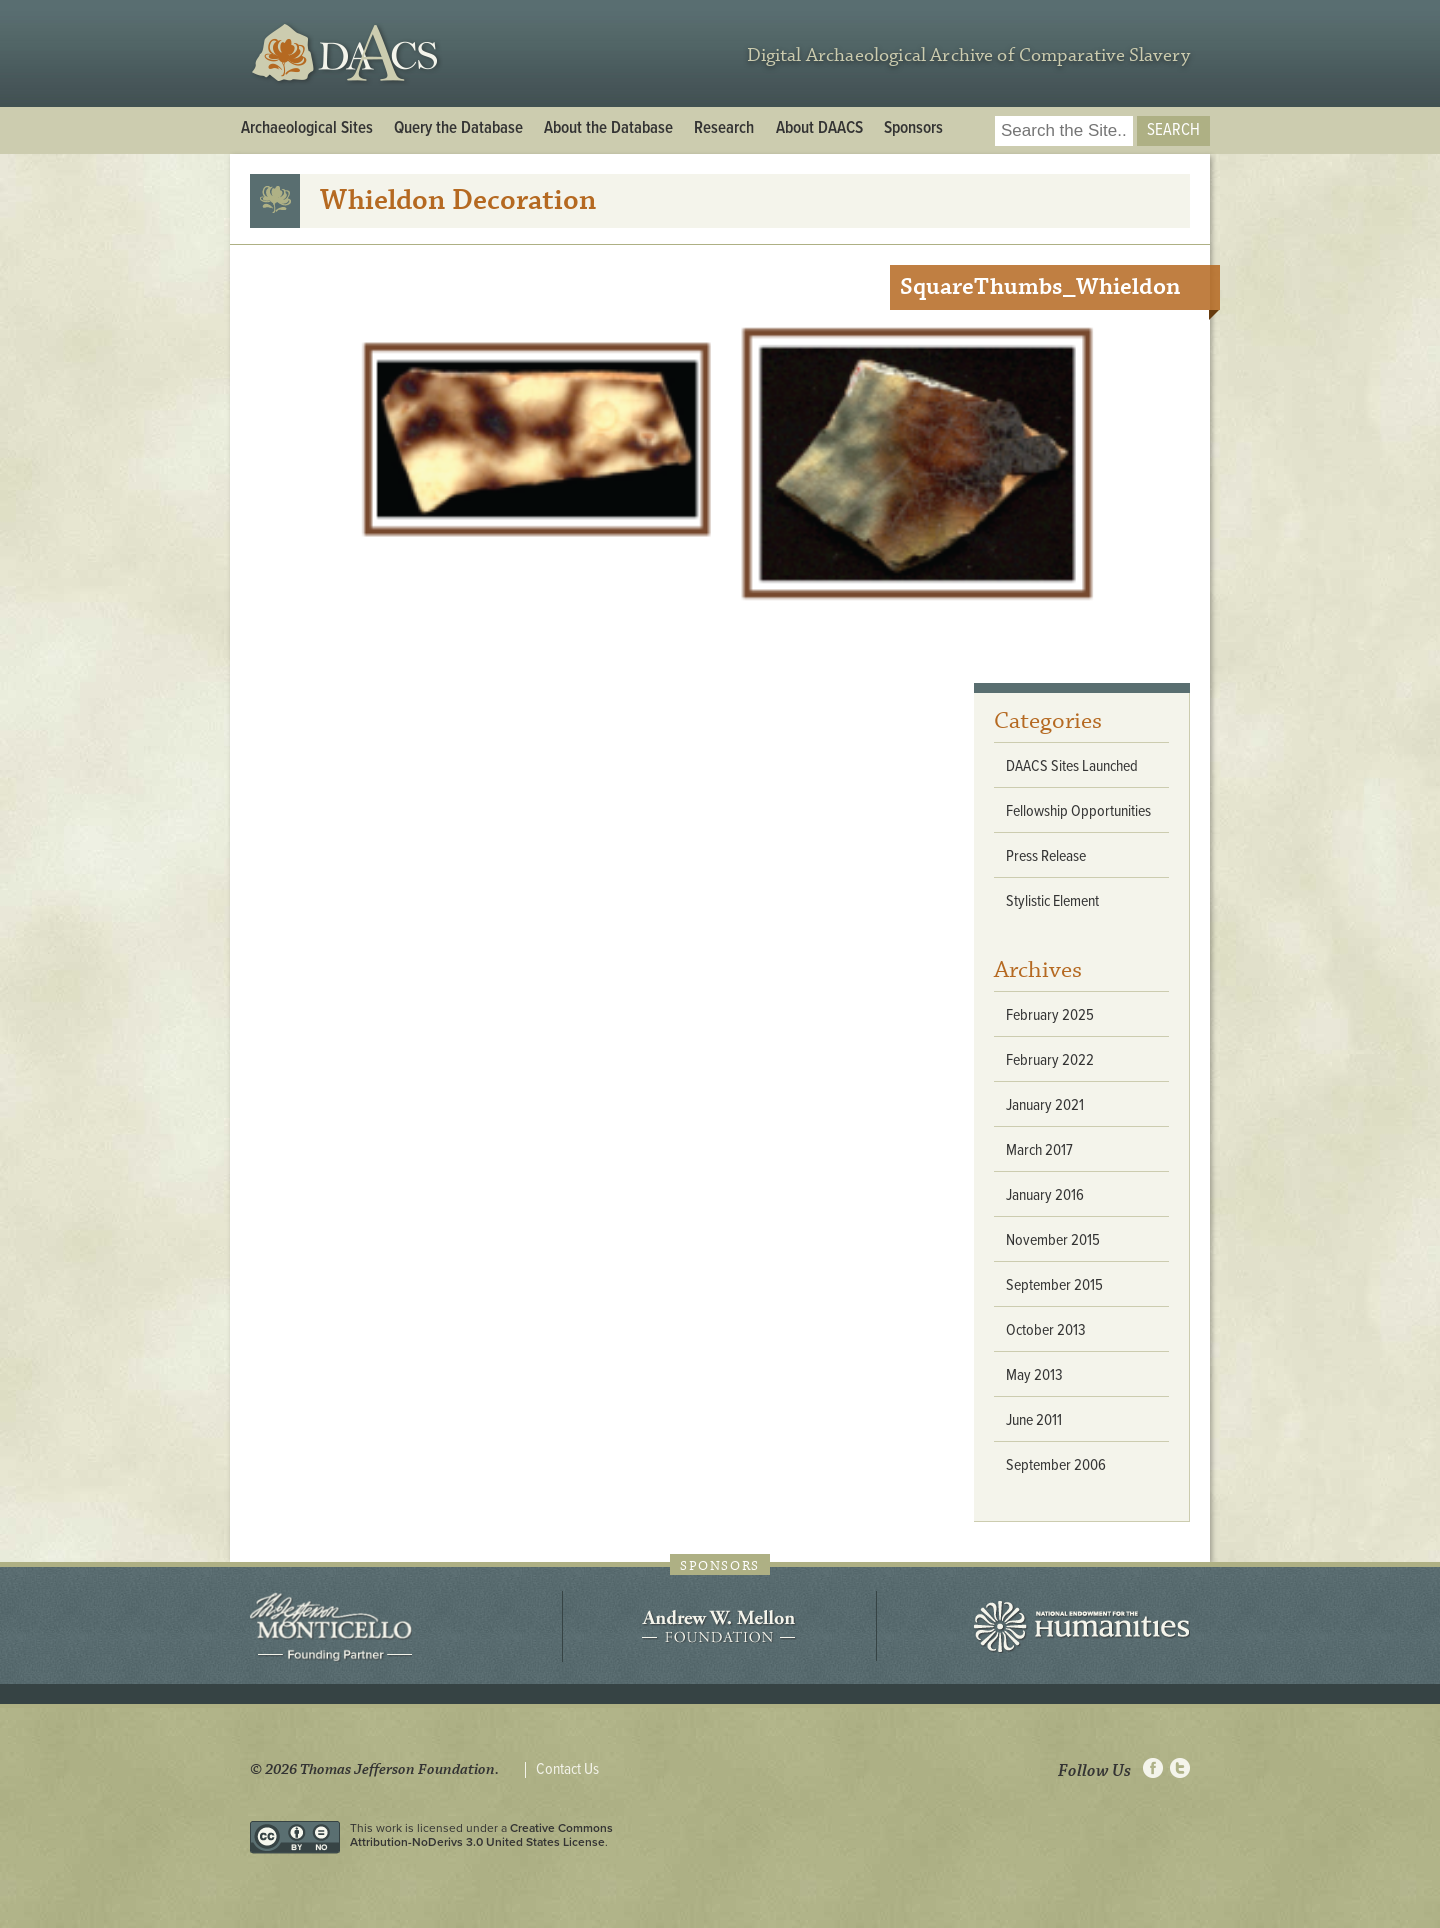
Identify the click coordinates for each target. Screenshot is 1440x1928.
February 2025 (1050, 1015)
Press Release (1046, 856)
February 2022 (1050, 1060)
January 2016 (1045, 1195)
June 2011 (1034, 1420)
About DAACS (819, 129)
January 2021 (1045, 1105)
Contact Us (567, 1770)
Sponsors (913, 129)
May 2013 (1034, 1375)
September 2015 (1054, 1285)
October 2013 (1046, 1330)
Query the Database (458, 129)
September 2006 (1056, 1465)
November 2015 (1053, 1240)
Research (724, 129)
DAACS (347, 53)
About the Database (608, 129)
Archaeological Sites (307, 129)
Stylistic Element (1052, 901)
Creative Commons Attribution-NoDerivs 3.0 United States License (481, 1835)
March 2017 (1039, 1150)
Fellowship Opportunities (1078, 811)
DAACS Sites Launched (1072, 766)
